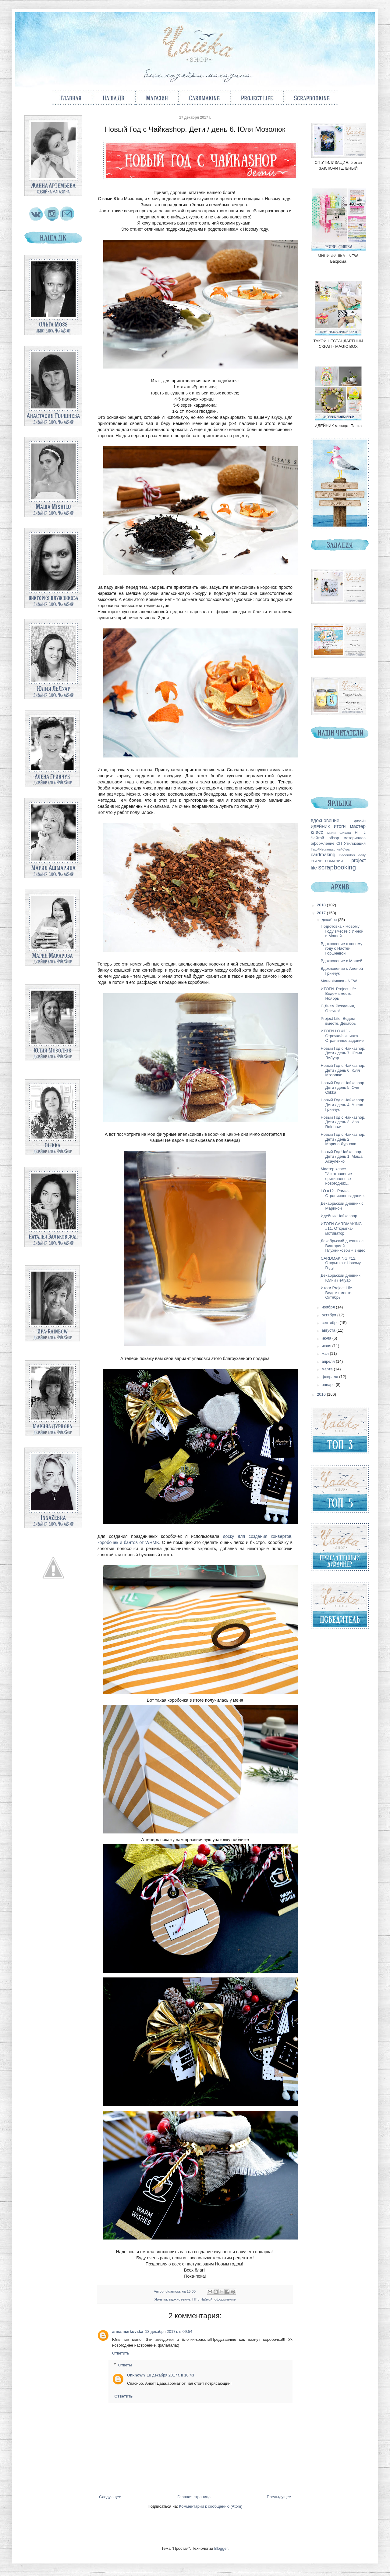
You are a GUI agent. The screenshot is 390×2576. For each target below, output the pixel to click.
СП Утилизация (351, 843)
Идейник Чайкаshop (339, 1216)
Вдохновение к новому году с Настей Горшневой (341, 948)
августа (329, 1330)
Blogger (221, 2548)
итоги (340, 826)
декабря (330, 919)
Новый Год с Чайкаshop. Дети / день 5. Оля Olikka (343, 1088)
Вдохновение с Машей (341, 961)
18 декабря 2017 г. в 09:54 (168, 2331)
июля (327, 1338)
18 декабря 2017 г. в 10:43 (170, 2375)
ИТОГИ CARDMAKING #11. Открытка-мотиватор (341, 1228)
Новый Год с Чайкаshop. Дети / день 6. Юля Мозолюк (343, 1070)
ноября (329, 1307)
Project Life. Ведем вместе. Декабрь (338, 1021)
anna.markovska (127, 2331)
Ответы (125, 2364)
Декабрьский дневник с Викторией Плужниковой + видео (343, 1246)
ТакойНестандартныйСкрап (331, 849)
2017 (322, 913)
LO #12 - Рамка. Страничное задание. (343, 1193)
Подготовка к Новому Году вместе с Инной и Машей (342, 931)
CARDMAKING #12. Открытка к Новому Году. (341, 1263)
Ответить (120, 2353)
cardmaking (323, 854)
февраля (330, 1376)
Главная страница (194, 2497)
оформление (225, 2299)
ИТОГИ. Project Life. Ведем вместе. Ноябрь (339, 994)
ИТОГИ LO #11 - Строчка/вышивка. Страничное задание (342, 1036)
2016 (322, 1394)
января (329, 1384)
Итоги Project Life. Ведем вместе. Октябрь (337, 1293)
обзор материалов (347, 838)
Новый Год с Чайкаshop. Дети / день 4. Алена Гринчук (343, 1105)
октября (329, 1315)
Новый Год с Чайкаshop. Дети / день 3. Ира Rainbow (343, 1122)
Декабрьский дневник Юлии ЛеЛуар (340, 1278)
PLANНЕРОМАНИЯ (327, 861)
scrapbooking (337, 867)
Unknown (136, 2375)
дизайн (360, 821)
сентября (331, 1322)
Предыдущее (279, 2497)
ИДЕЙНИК (320, 826)
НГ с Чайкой (202, 2299)
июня (327, 1346)
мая (326, 1353)
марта (328, 1369)
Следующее (110, 2497)
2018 (322, 905)
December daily (352, 855)
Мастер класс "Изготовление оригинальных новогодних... (336, 1176)
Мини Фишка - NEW (339, 981)
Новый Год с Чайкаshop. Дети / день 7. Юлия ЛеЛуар (343, 1053)
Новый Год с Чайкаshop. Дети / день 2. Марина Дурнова (343, 1139)
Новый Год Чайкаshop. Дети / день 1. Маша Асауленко (341, 1156)
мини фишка (339, 832)
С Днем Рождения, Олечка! (338, 1008)
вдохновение (179, 2299)
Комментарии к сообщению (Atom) (211, 2506)
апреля (329, 1361)
